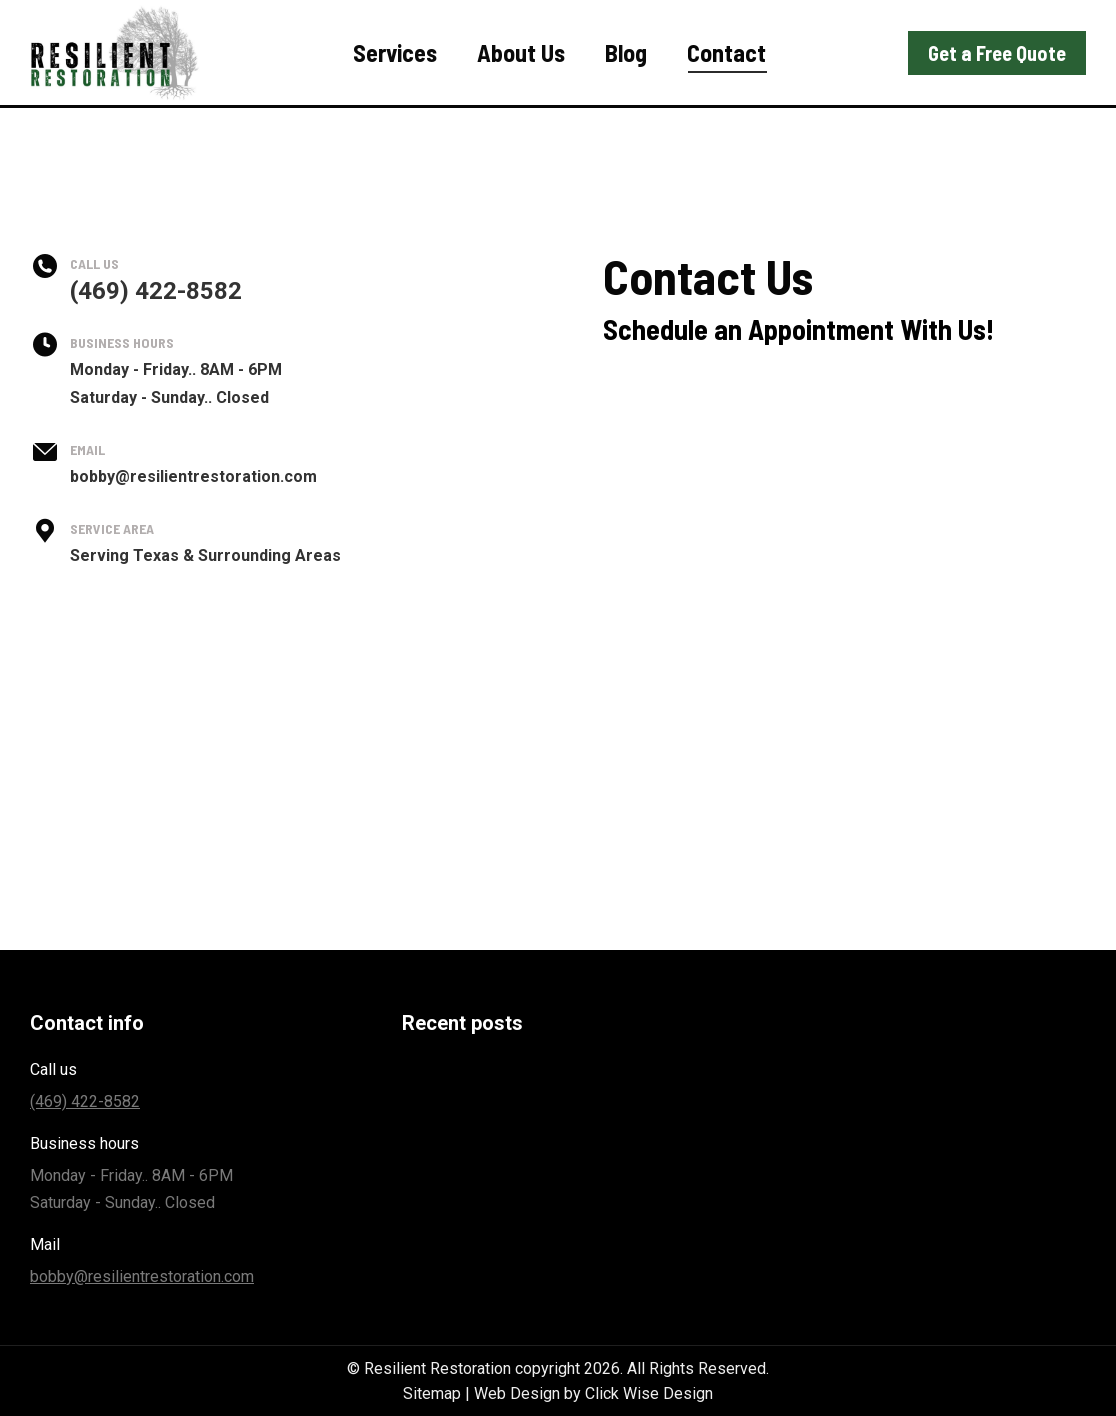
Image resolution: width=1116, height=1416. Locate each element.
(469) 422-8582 (956, 25)
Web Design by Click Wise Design (593, 1393)
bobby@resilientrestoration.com (142, 1276)
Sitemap (432, 1393)
